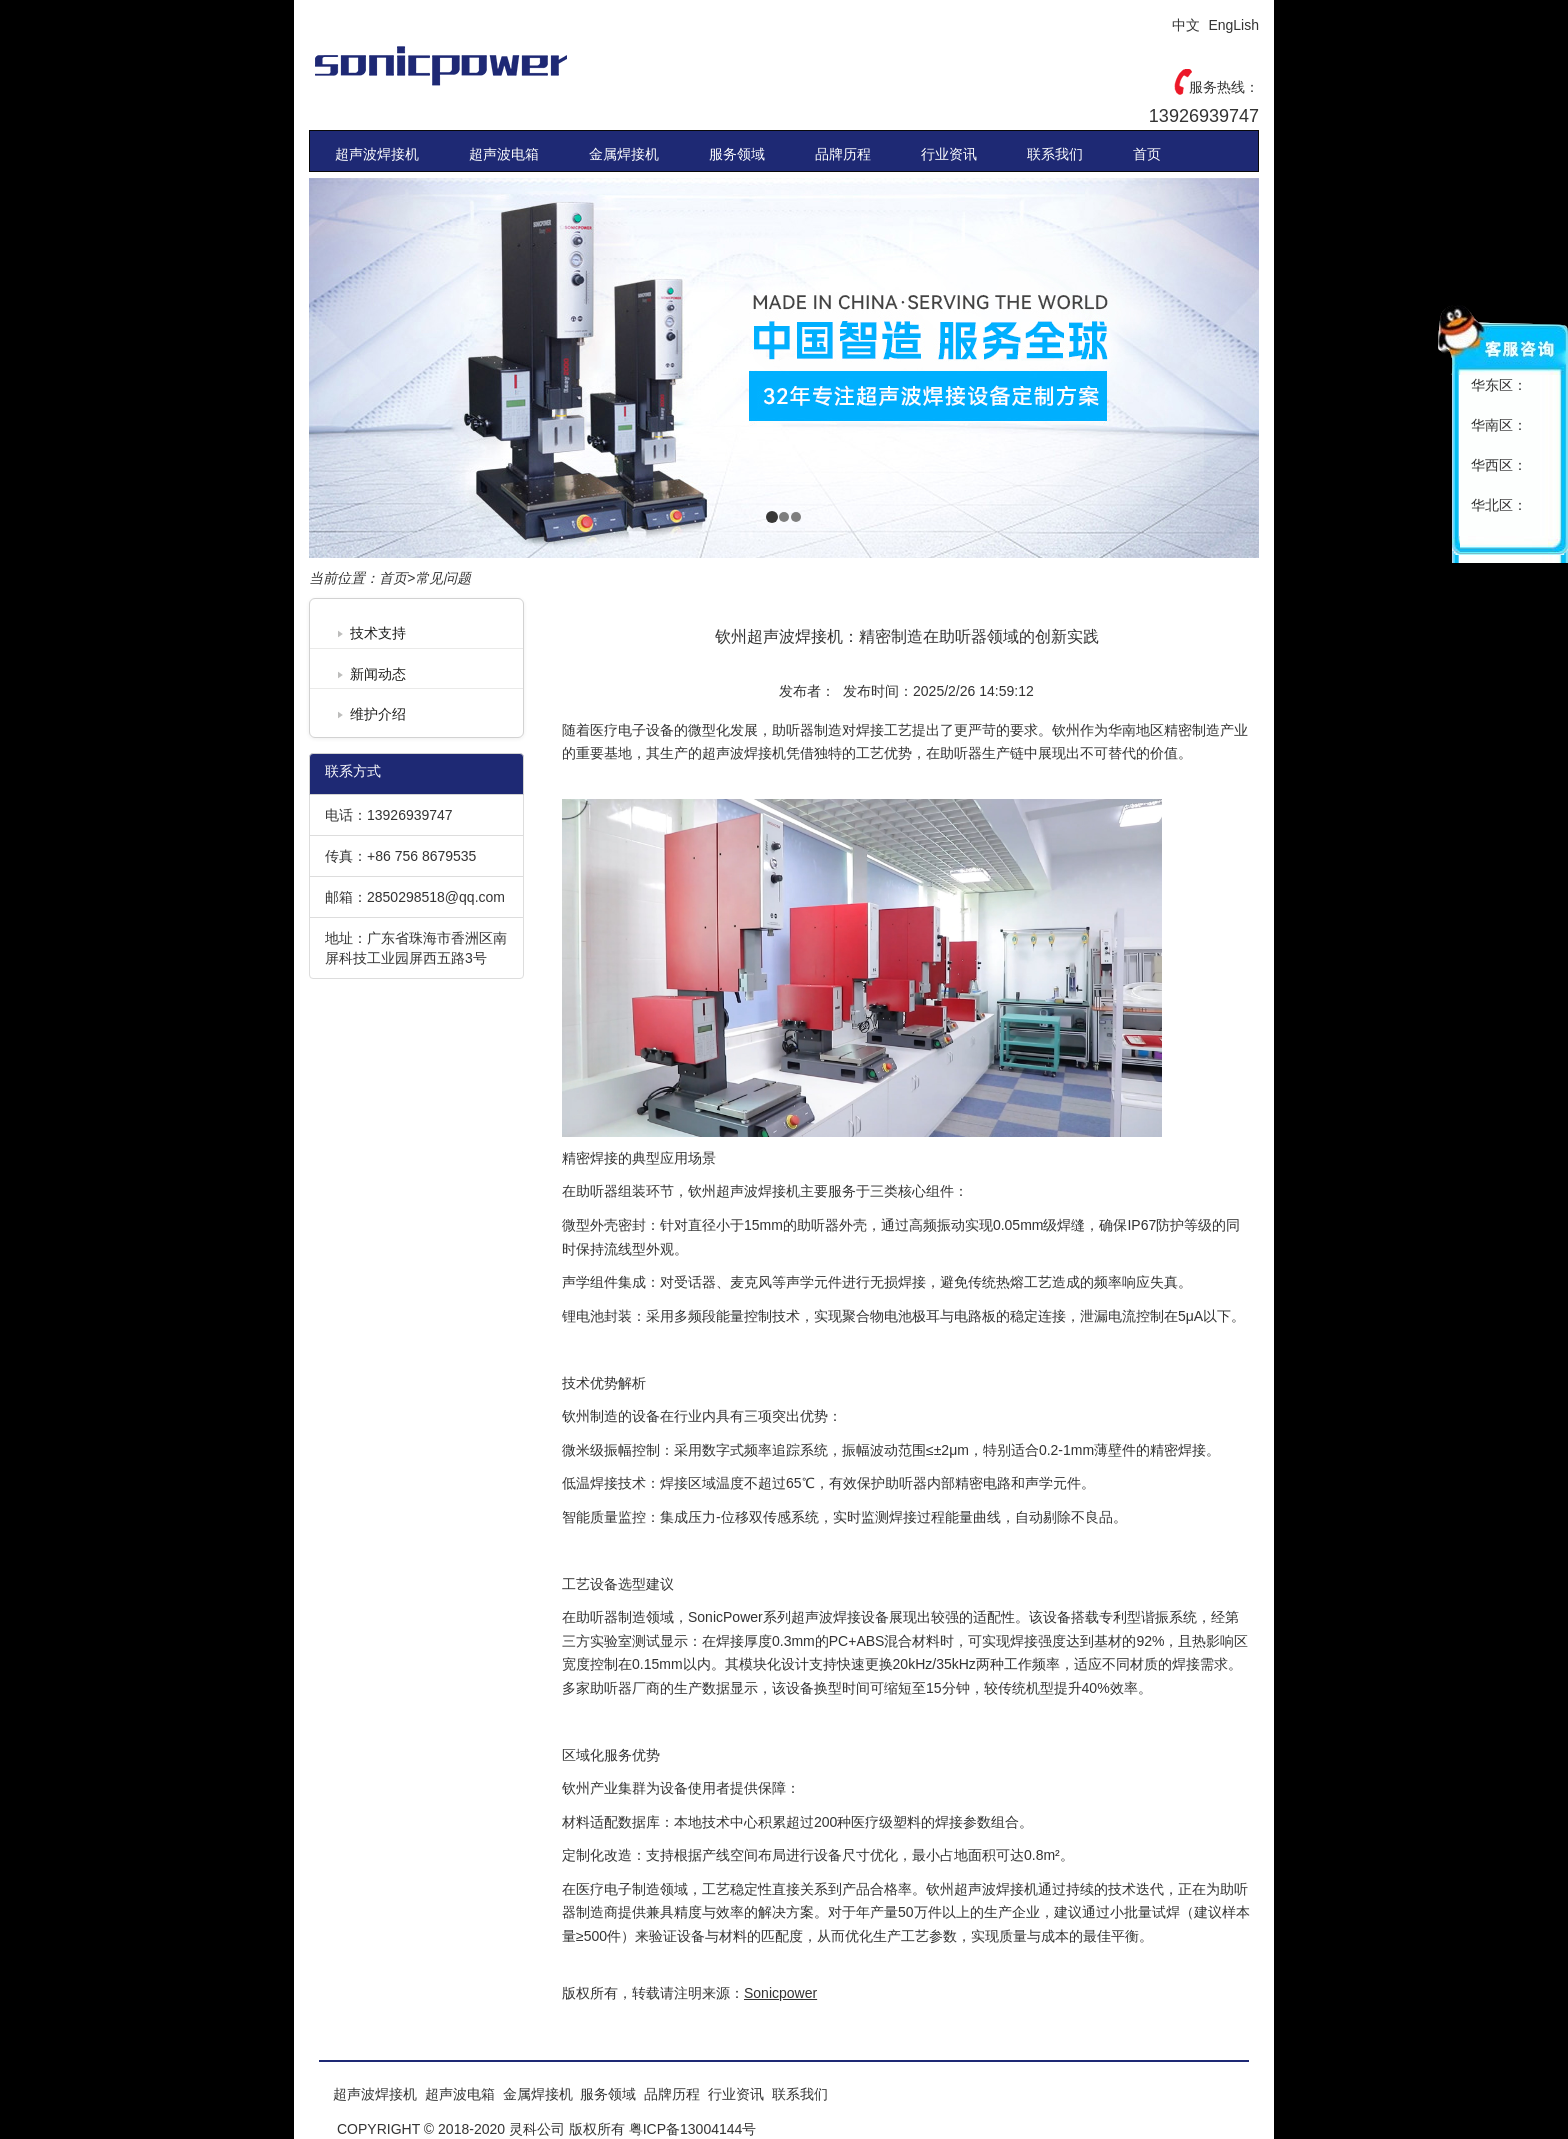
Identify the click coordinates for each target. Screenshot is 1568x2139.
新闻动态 (378, 674)
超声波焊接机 (377, 154)
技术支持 (378, 633)
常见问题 (443, 578)
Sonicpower (484, 65)
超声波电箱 (504, 154)
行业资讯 (949, 154)
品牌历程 (843, 154)
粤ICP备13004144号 (693, 2129)
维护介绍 (378, 714)
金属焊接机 (624, 154)
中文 (1186, 25)
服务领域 (737, 154)
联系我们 (1055, 154)
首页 (1147, 154)
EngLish (1233, 25)
